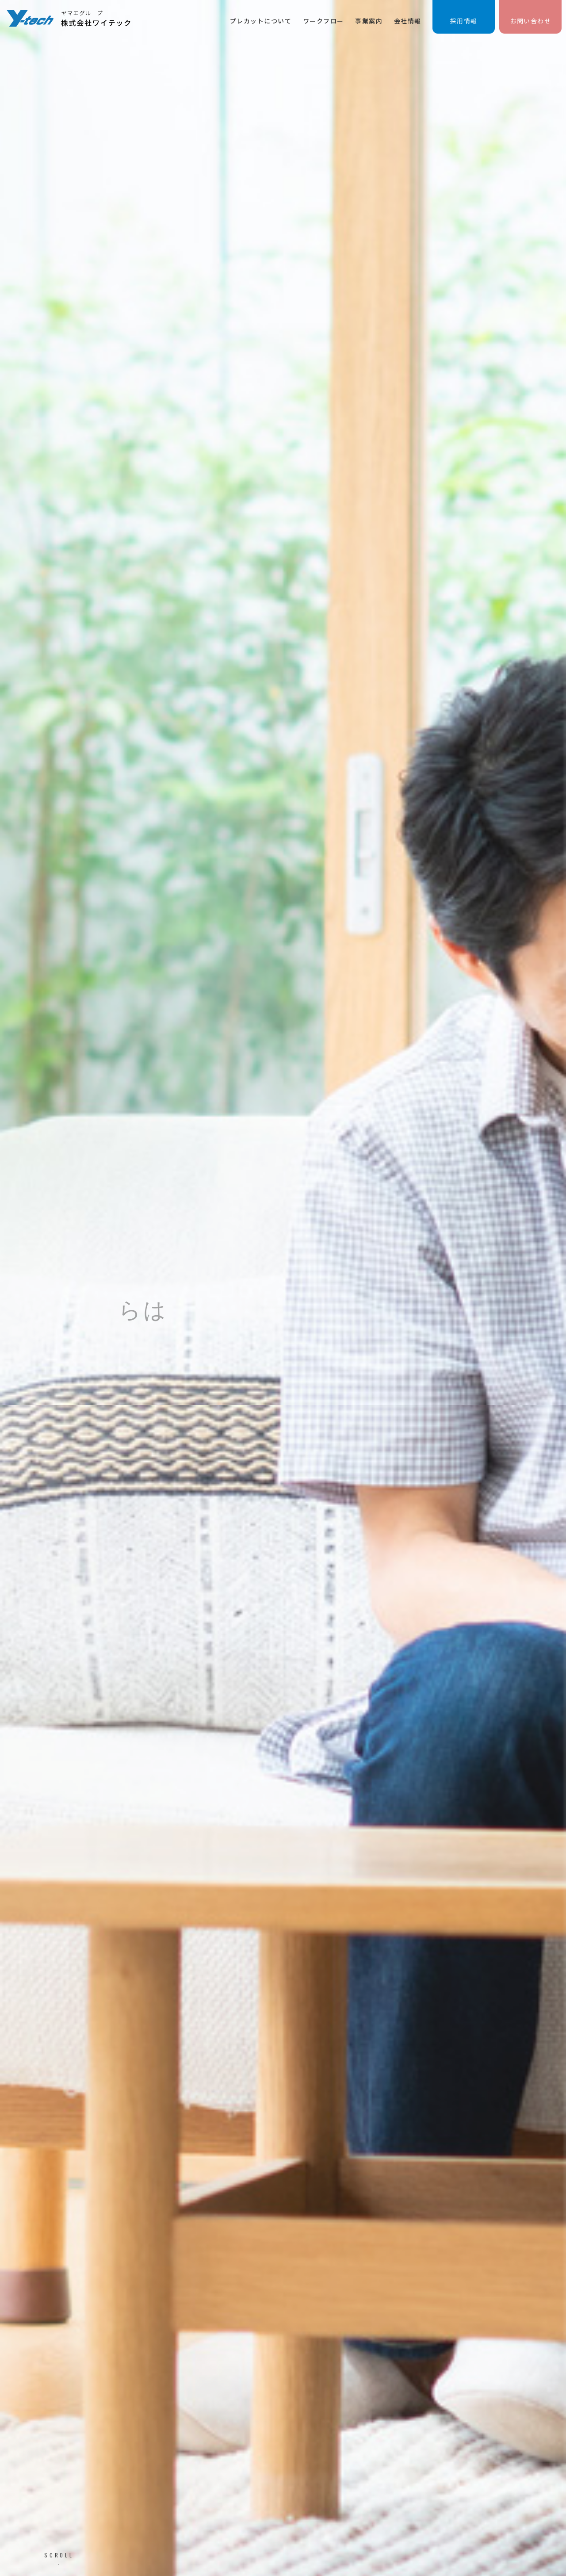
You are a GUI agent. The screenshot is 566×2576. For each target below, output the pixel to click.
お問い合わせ (530, 20)
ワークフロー (323, 20)
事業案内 (368, 20)
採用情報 (464, 20)
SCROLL (59, 2555)
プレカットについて (261, 20)
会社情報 (407, 20)
